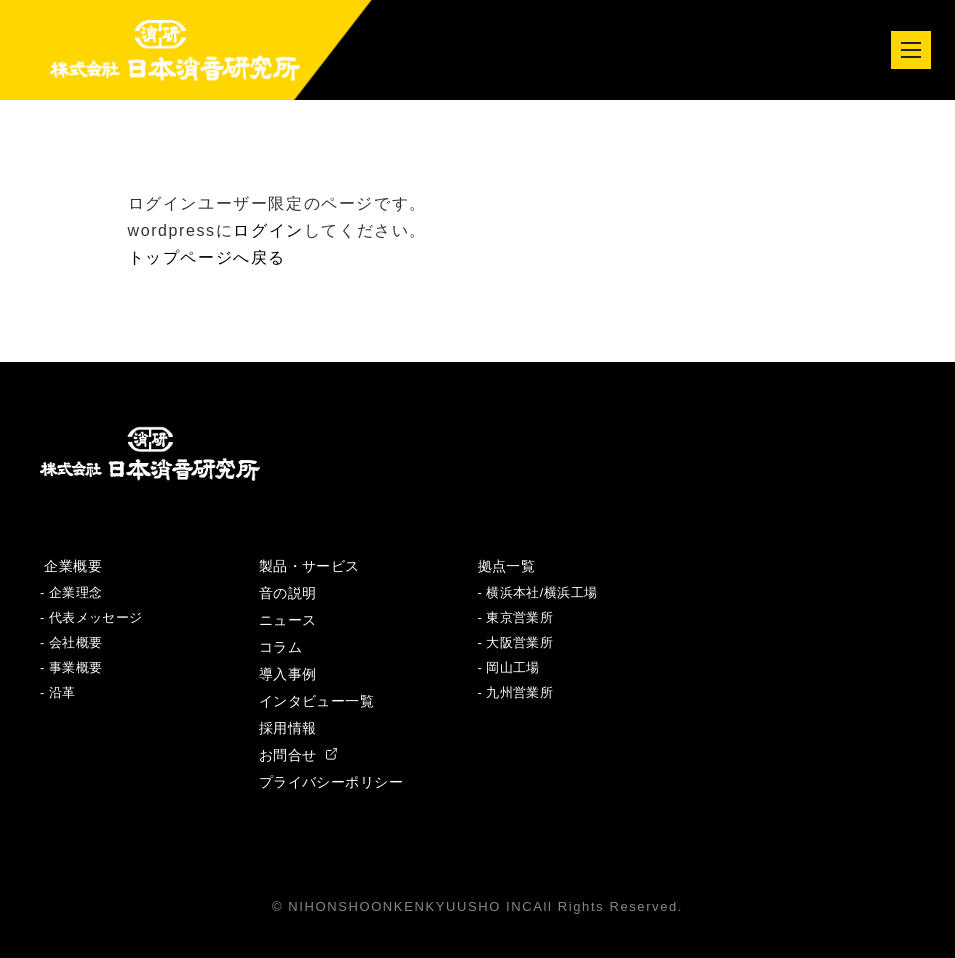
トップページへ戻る (207, 257)
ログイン (268, 230)
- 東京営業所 (516, 617)
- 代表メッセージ (91, 617)
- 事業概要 (71, 667)
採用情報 (288, 728)
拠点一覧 (507, 566)
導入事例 (288, 674)
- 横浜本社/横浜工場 (538, 592)
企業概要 (71, 566)
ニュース (288, 620)
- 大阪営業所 (516, 642)
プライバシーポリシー (331, 782)
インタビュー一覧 (316, 701)
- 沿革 (58, 692)
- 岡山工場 (509, 667)
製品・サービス (309, 566)
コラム (280, 647)
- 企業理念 (71, 592)
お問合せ (298, 755)
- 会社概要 (71, 642)
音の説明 (288, 593)
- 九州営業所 (516, 692)
